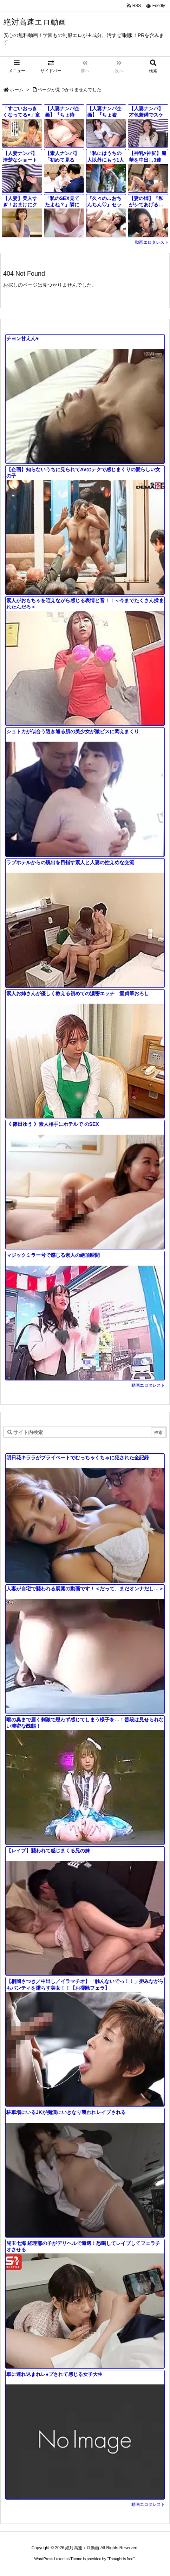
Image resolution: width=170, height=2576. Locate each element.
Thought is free (120, 2559)
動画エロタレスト (152, 242)
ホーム (17, 89)
